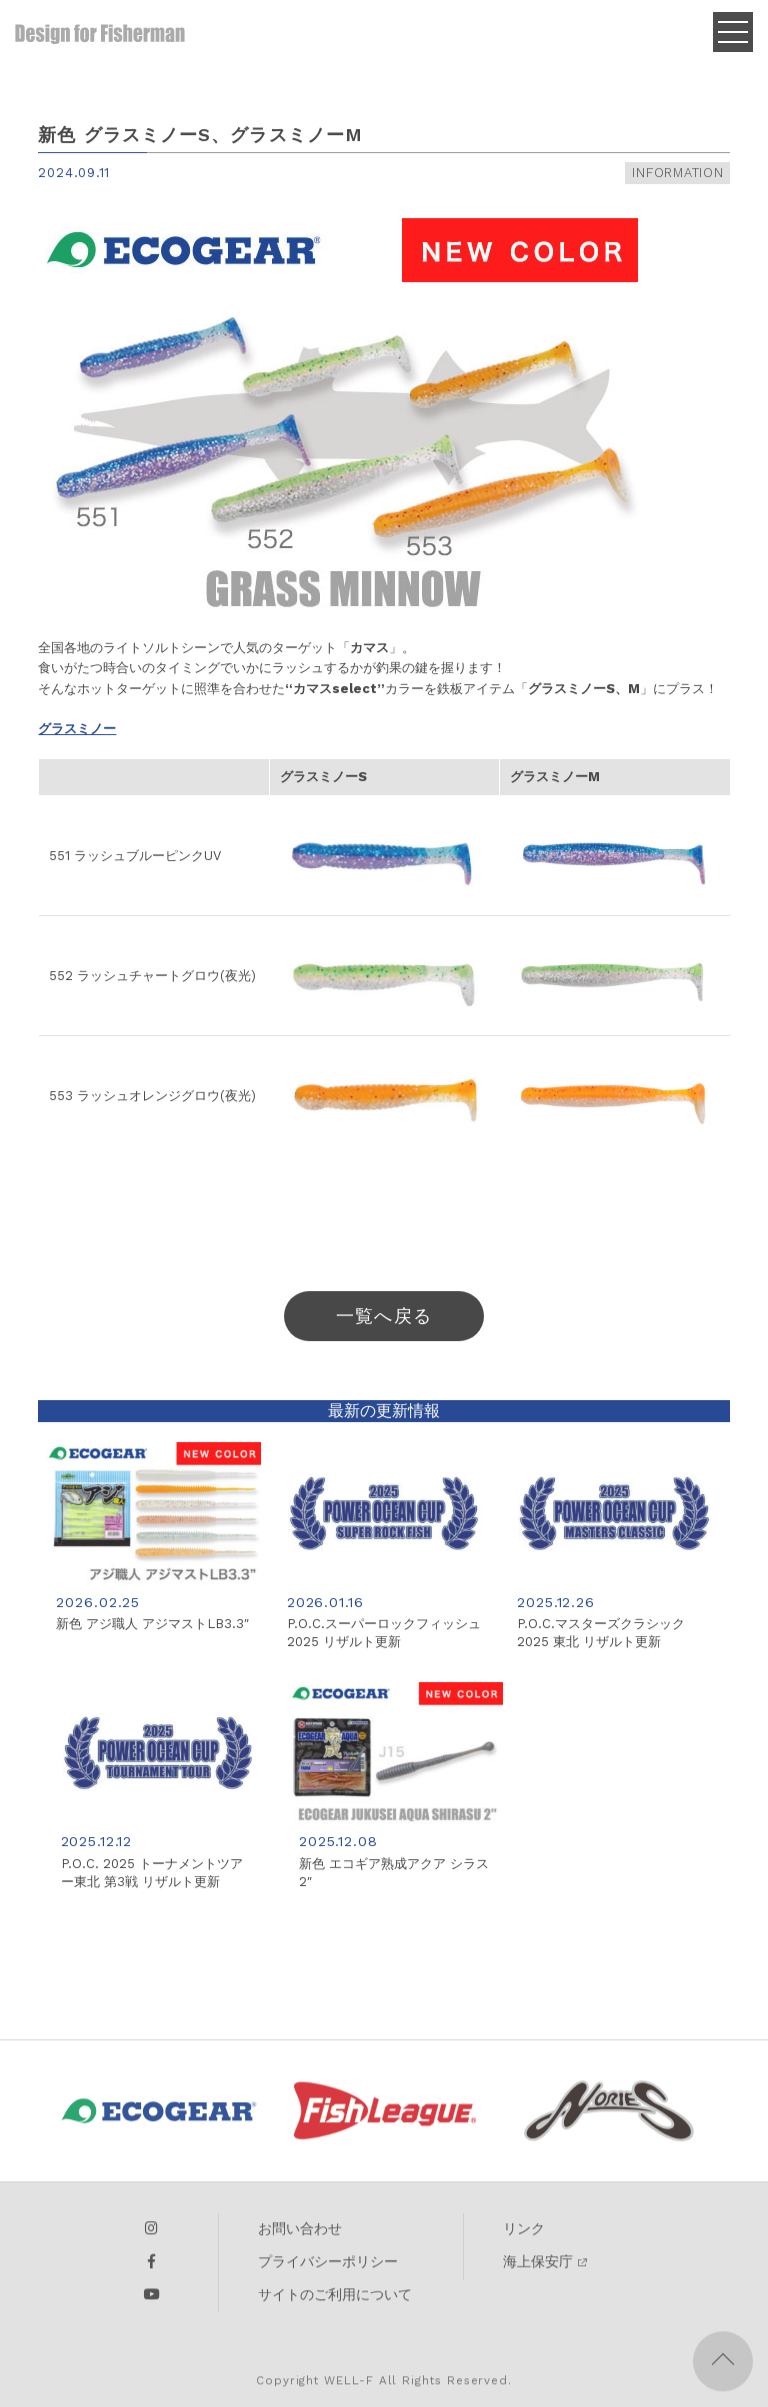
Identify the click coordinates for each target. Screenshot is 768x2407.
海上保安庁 (538, 2270)
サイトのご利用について (335, 2303)
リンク (524, 2237)
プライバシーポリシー (328, 2270)
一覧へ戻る (383, 1321)
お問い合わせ (300, 2237)
